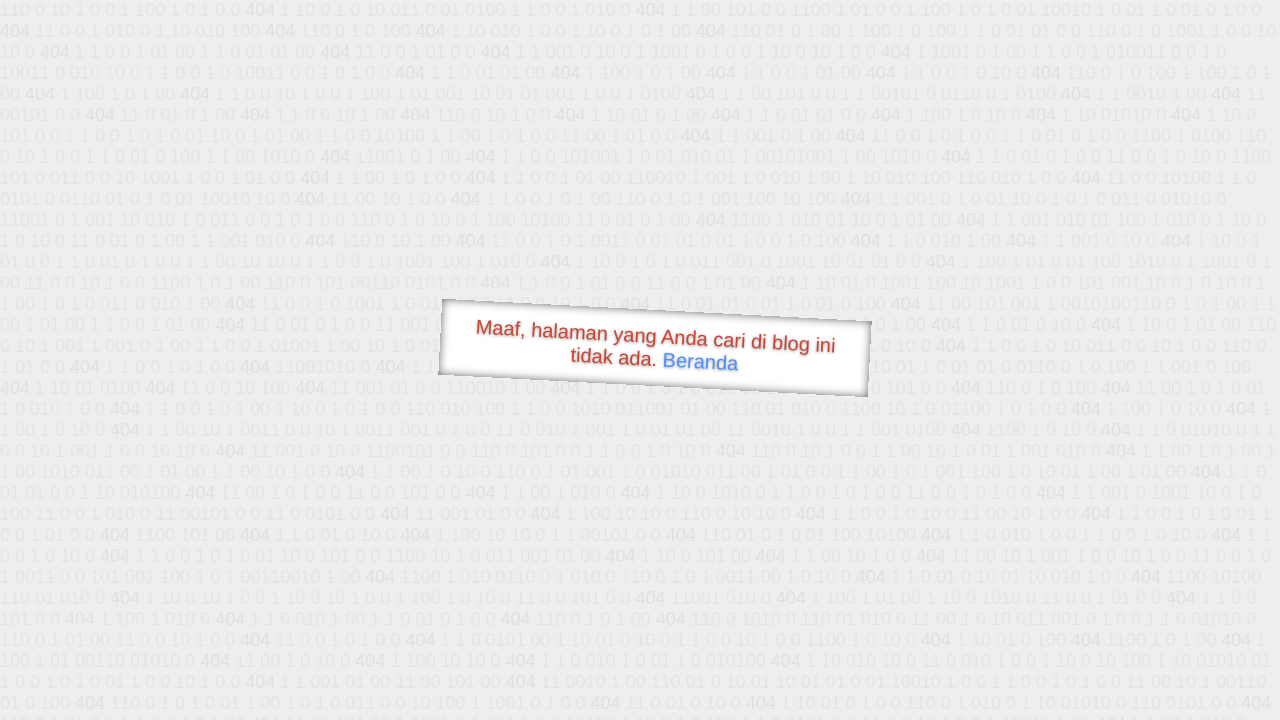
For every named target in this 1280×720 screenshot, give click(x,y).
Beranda (700, 361)
